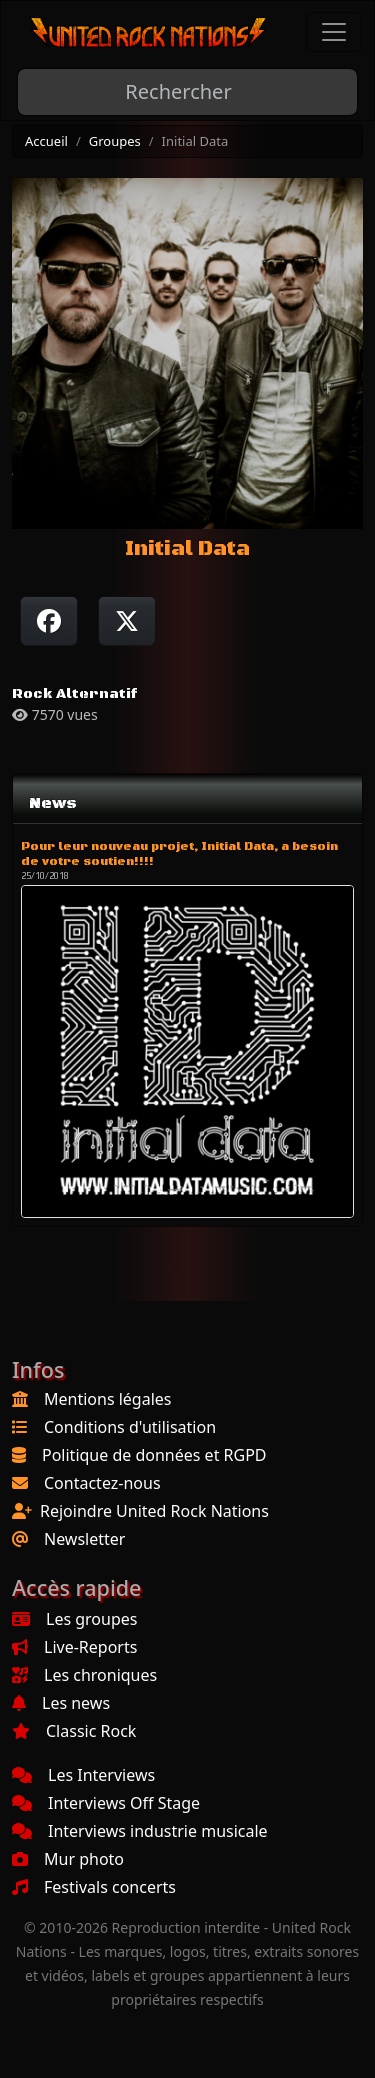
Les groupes (74, 1619)
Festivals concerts (94, 1887)
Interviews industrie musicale (140, 1831)
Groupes (115, 141)
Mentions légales (108, 1399)
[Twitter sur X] (127, 621)
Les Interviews (83, 1775)
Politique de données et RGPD (154, 1455)
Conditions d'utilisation (130, 1427)
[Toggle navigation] (334, 32)
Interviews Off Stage (106, 1803)
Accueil (46, 141)
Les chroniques (84, 1675)
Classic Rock (74, 1731)
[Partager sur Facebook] (49, 621)
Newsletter (84, 1539)
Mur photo (68, 1859)
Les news (61, 1703)
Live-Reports (74, 1647)
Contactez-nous (102, 1483)
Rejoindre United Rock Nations (154, 1511)
